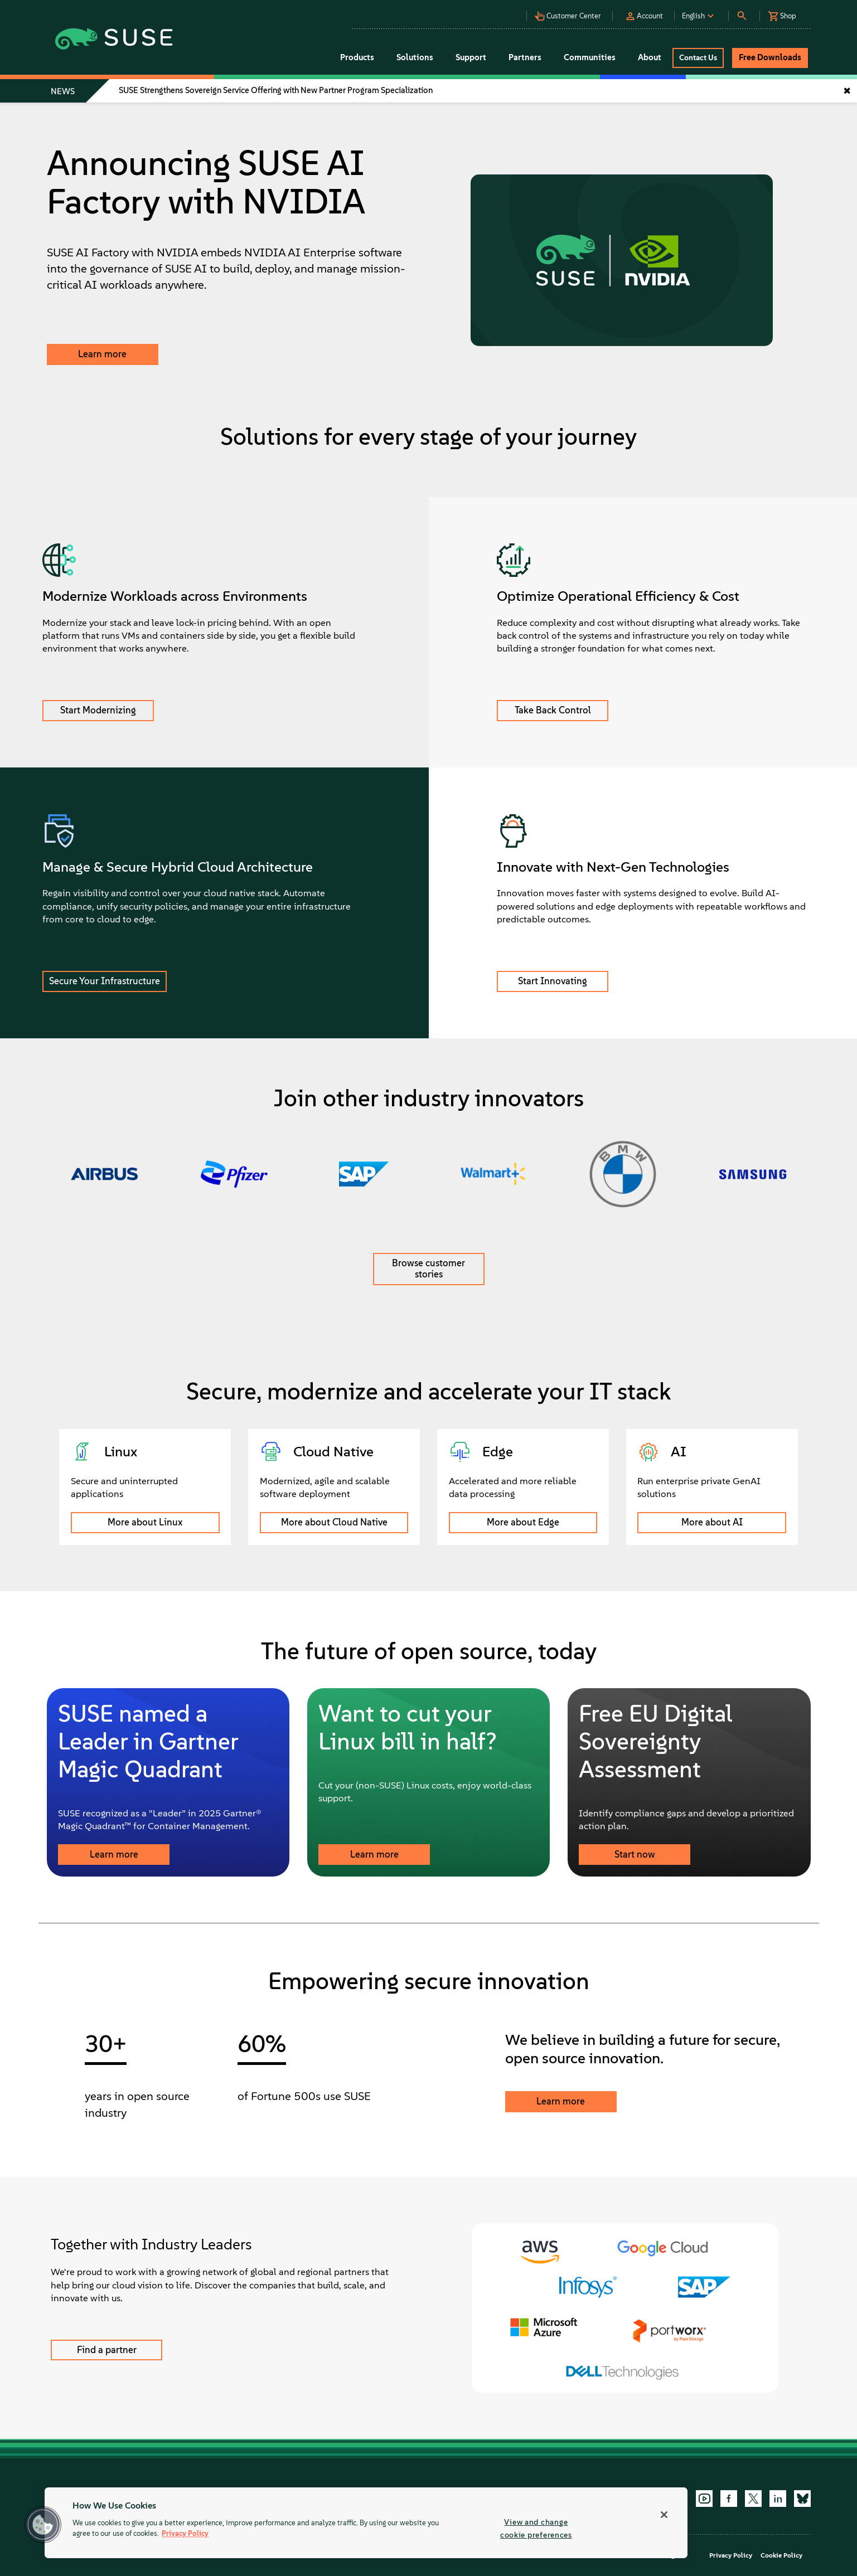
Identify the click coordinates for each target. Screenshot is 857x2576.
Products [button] (357, 57)
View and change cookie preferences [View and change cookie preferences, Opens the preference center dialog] (536, 2528)
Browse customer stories (428, 1268)
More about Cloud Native (334, 1522)
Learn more (102, 353)
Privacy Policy (730, 2555)
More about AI (712, 1522)
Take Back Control (553, 710)
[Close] (664, 2514)
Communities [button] (590, 57)
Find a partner (107, 2349)
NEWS (63, 91)
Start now (634, 1854)
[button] (487, 11)
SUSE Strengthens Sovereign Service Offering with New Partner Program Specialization (276, 90)
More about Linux (145, 1522)
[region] (366, 2522)
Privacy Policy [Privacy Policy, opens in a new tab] (185, 2534)
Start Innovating (552, 980)
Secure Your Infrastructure (104, 980)
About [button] (649, 57)
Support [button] (471, 57)
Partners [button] (525, 57)
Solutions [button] (414, 57)
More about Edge (523, 1522)
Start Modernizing (98, 710)
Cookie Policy (781, 2555)
